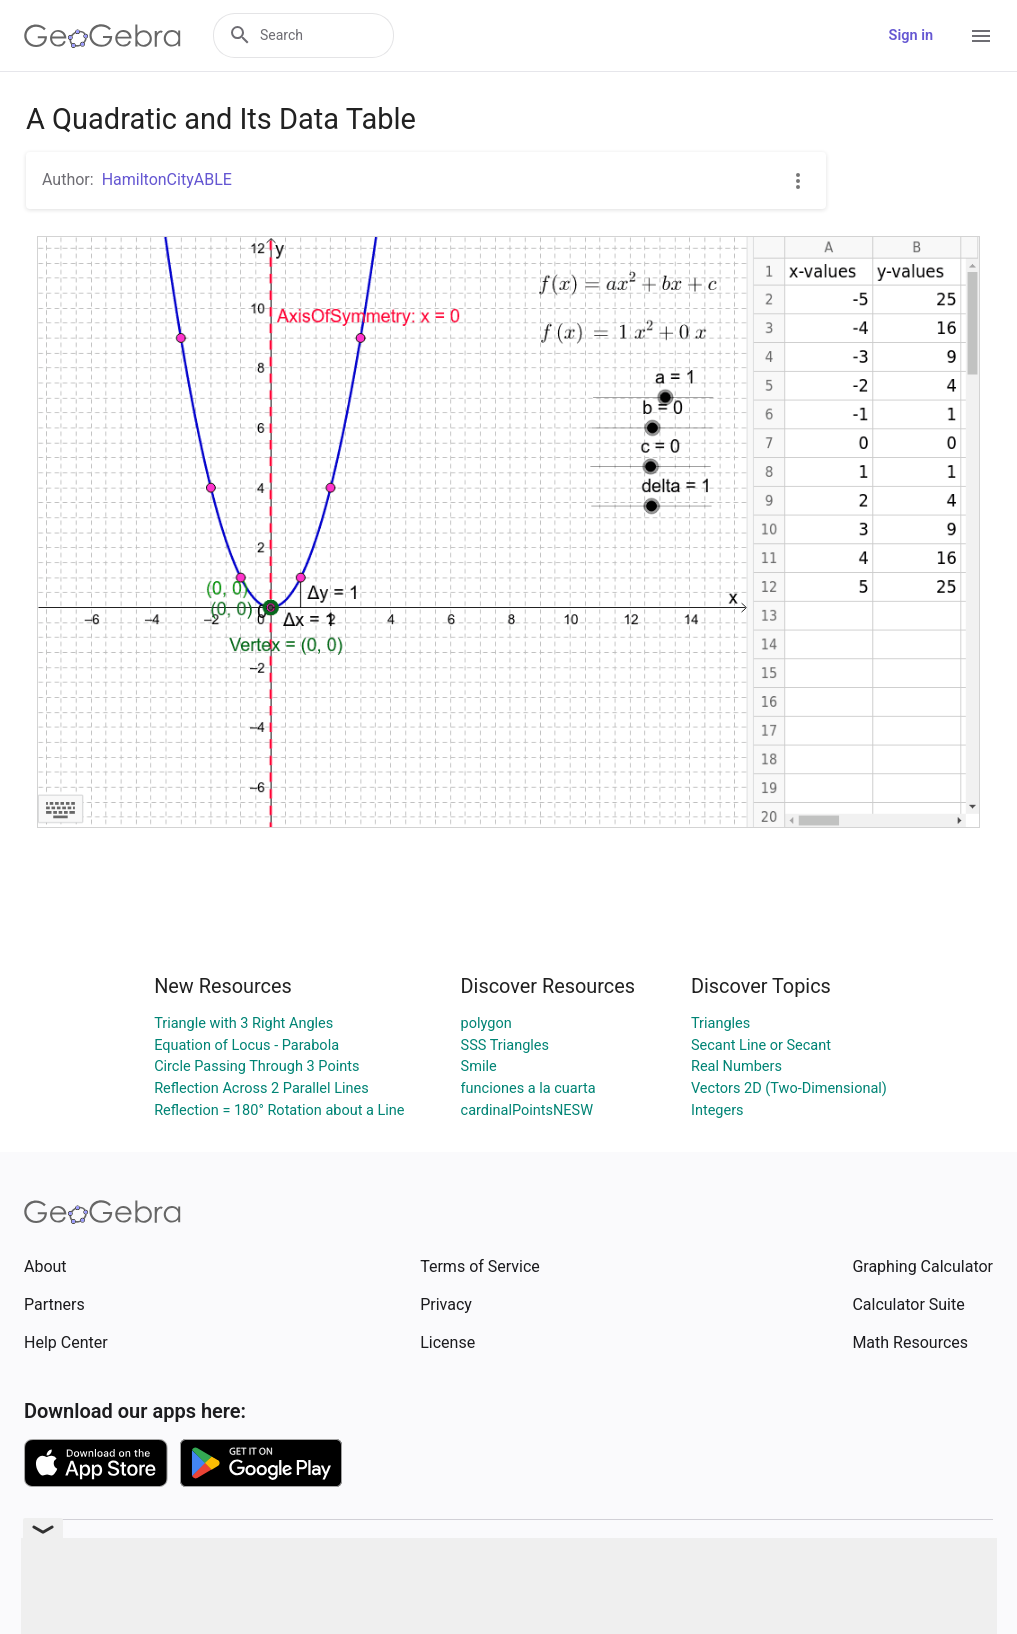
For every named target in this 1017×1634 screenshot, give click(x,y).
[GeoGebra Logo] (102, 36)
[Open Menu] (981, 36)
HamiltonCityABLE (167, 179)
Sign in (911, 35)
